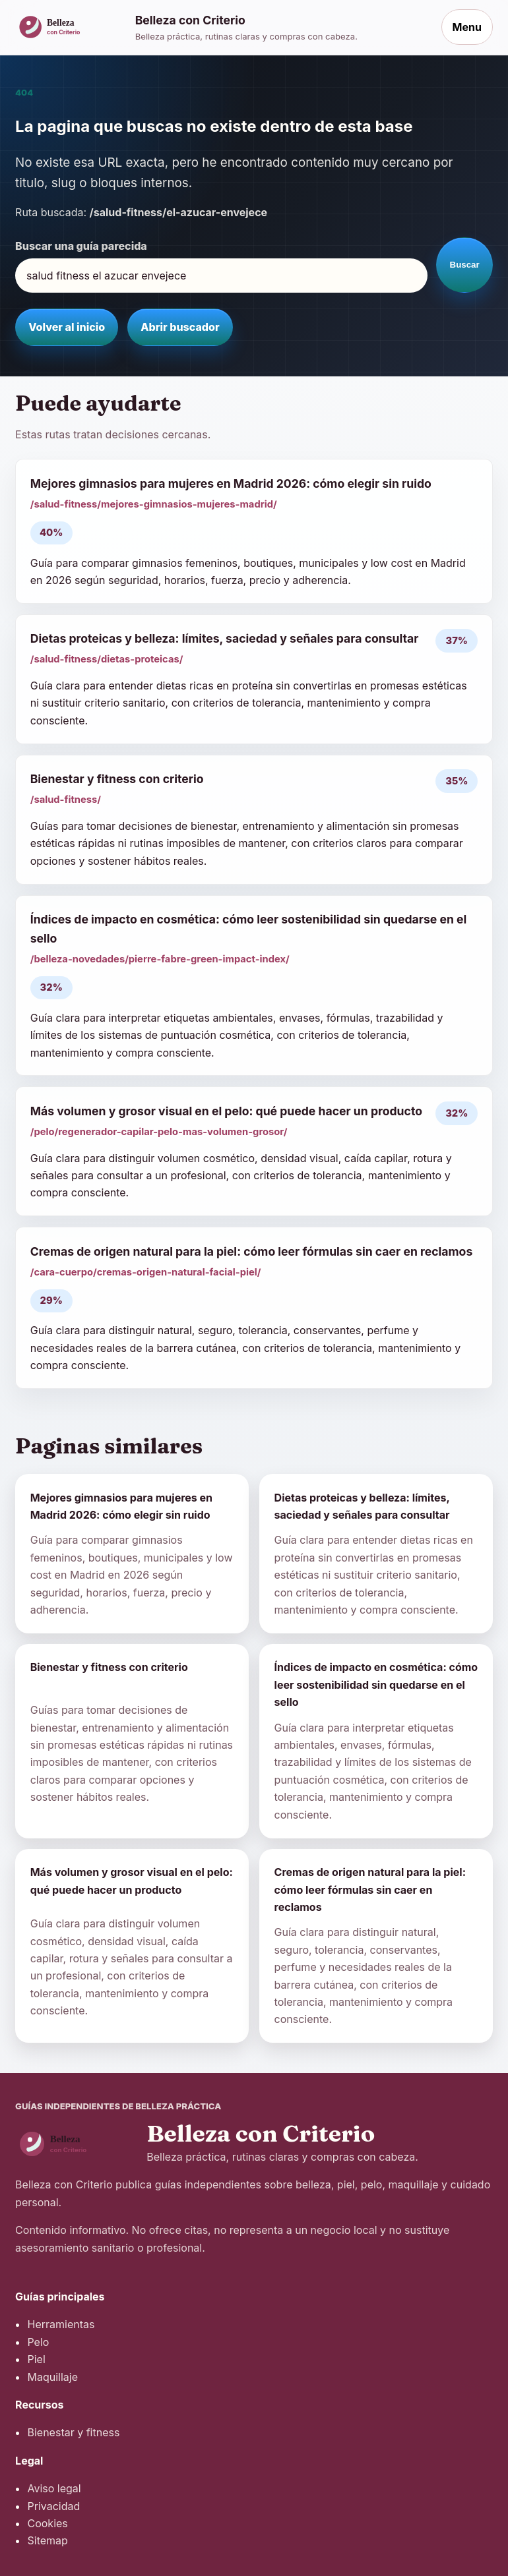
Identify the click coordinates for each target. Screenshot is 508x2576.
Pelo (38, 2342)
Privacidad (53, 2506)
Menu (467, 27)
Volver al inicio (66, 327)
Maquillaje (52, 2377)
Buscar (465, 265)
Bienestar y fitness (73, 2432)
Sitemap (47, 2540)
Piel (36, 2359)
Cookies (47, 2523)
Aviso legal (53, 2488)
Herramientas (60, 2324)
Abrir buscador (180, 327)
